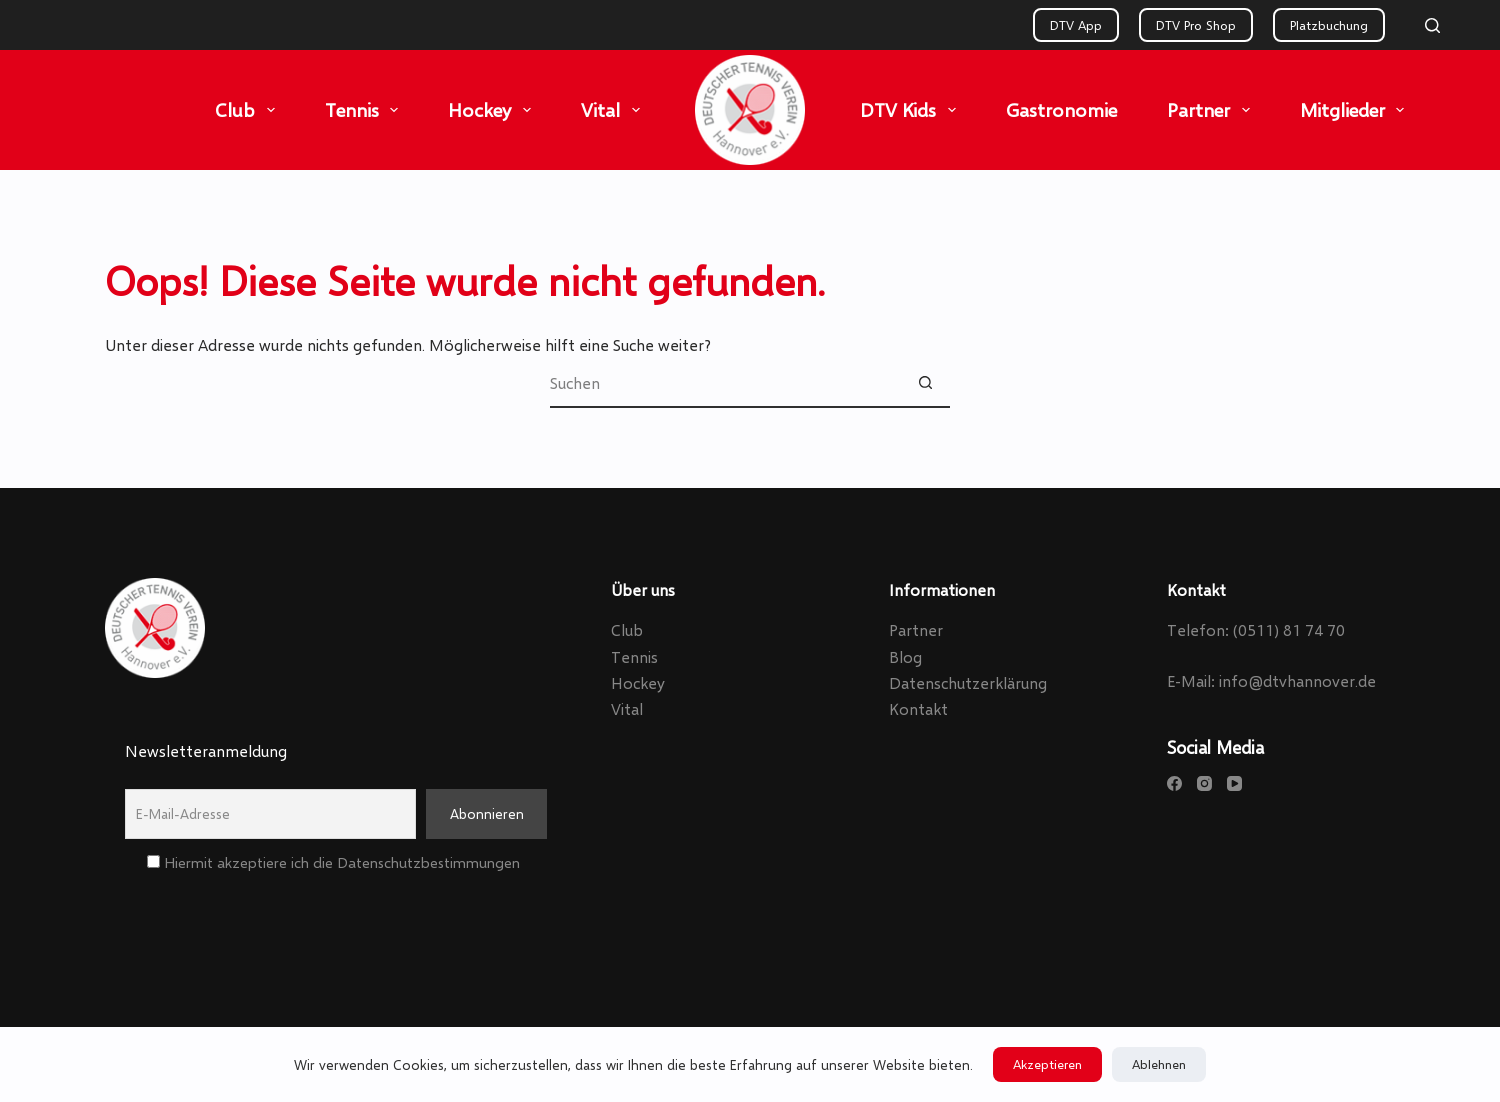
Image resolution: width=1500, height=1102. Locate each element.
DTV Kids (912, 110)
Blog (905, 656)
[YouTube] (1234, 783)
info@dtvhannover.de (1297, 680)
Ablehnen (1159, 1064)
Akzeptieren (1047, 1064)
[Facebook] (1174, 783)
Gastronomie (1061, 109)
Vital (614, 110)
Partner (1212, 110)
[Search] (1432, 25)
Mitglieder (1356, 110)
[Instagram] (1204, 783)
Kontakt (918, 708)
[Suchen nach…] (725, 383)
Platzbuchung (1329, 25)
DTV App (1076, 25)
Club (249, 110)
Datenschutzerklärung (968, 682)
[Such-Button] (925, 383)
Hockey (493, 110)
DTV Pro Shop (1196, 25)
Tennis (366, 110)
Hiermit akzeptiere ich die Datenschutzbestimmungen (333, 862)
